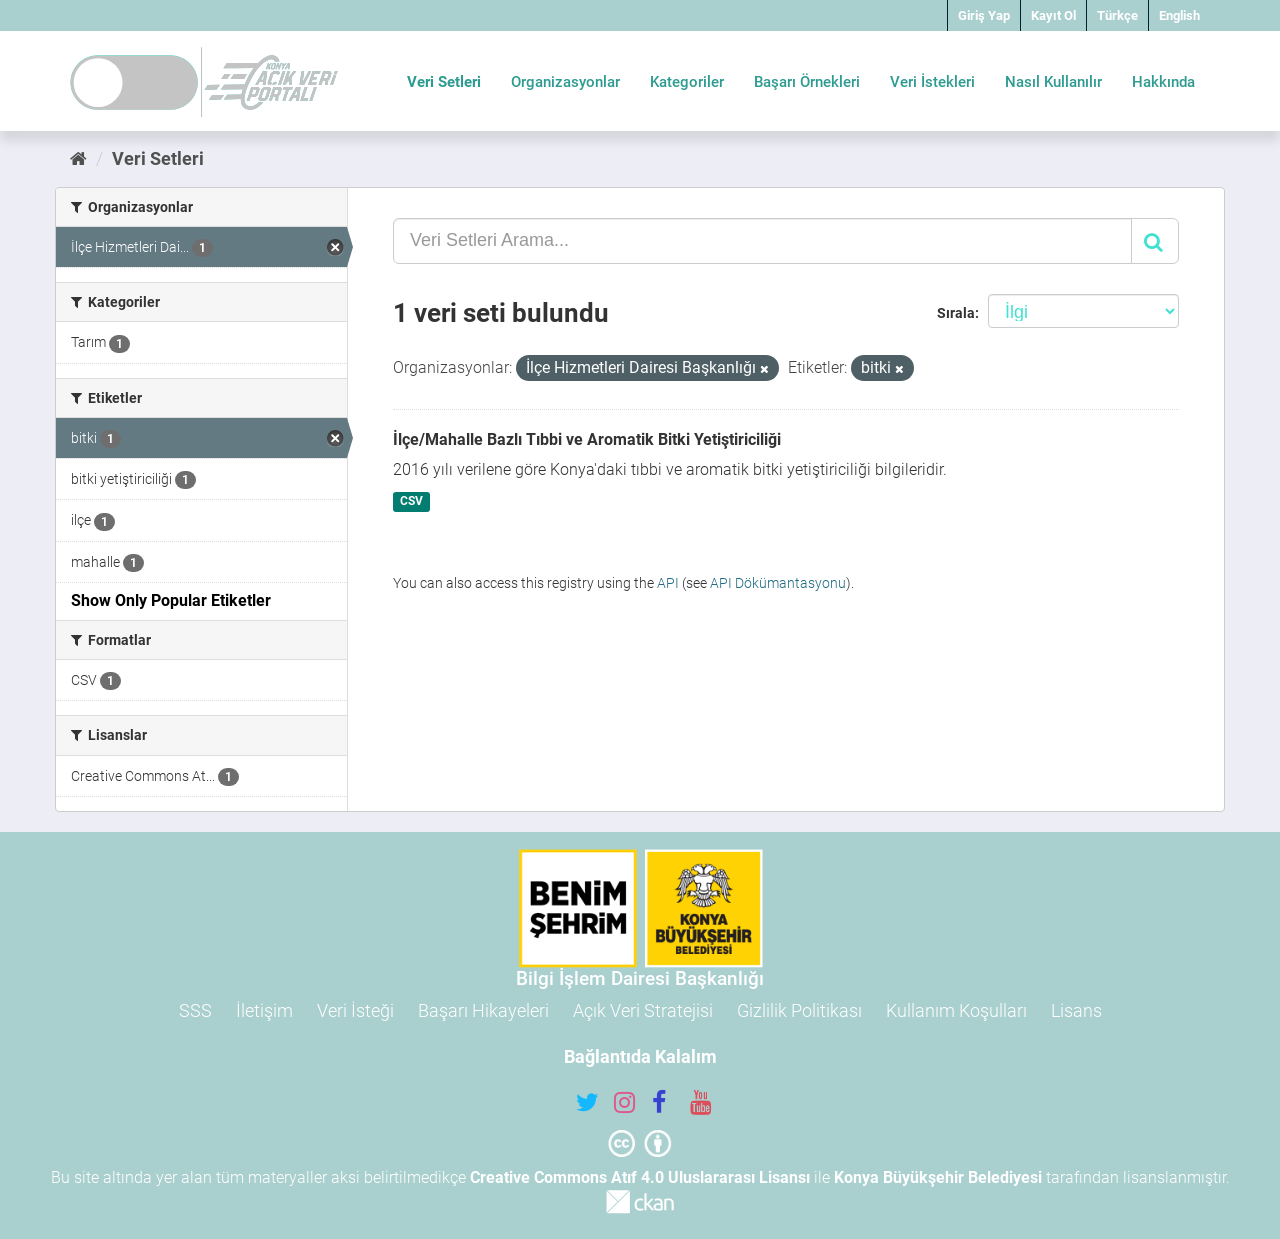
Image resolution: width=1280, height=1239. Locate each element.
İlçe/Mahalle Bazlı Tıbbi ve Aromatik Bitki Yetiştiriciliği (587, 439)
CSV (411, 502)
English (1179, 15)
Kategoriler (687, 82)
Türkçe (1117, 15)
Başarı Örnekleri (807, 82)
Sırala (956, 313)
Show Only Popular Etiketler (171, 600)
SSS (195, 1010)
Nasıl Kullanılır (1053, 82)
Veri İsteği (355, 1010)
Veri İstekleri (932, 82)
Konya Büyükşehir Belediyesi (938, 1177)
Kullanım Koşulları (956, 1010)
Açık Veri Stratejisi (643, 1010)
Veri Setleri (444, 82)
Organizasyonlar (565, 82)
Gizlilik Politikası (799, 1010)
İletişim (264, 1010)
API (668, 583)
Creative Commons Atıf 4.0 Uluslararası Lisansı (640, 1177)
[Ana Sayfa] (78, 158)
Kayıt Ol (1053, 15)
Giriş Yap (984, 15)
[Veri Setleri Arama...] (762, 241)
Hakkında (1163, 82)
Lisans (1076, 1010)
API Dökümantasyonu (778, 583)
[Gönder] (1155, 241)
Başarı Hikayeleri (483, 1010)
